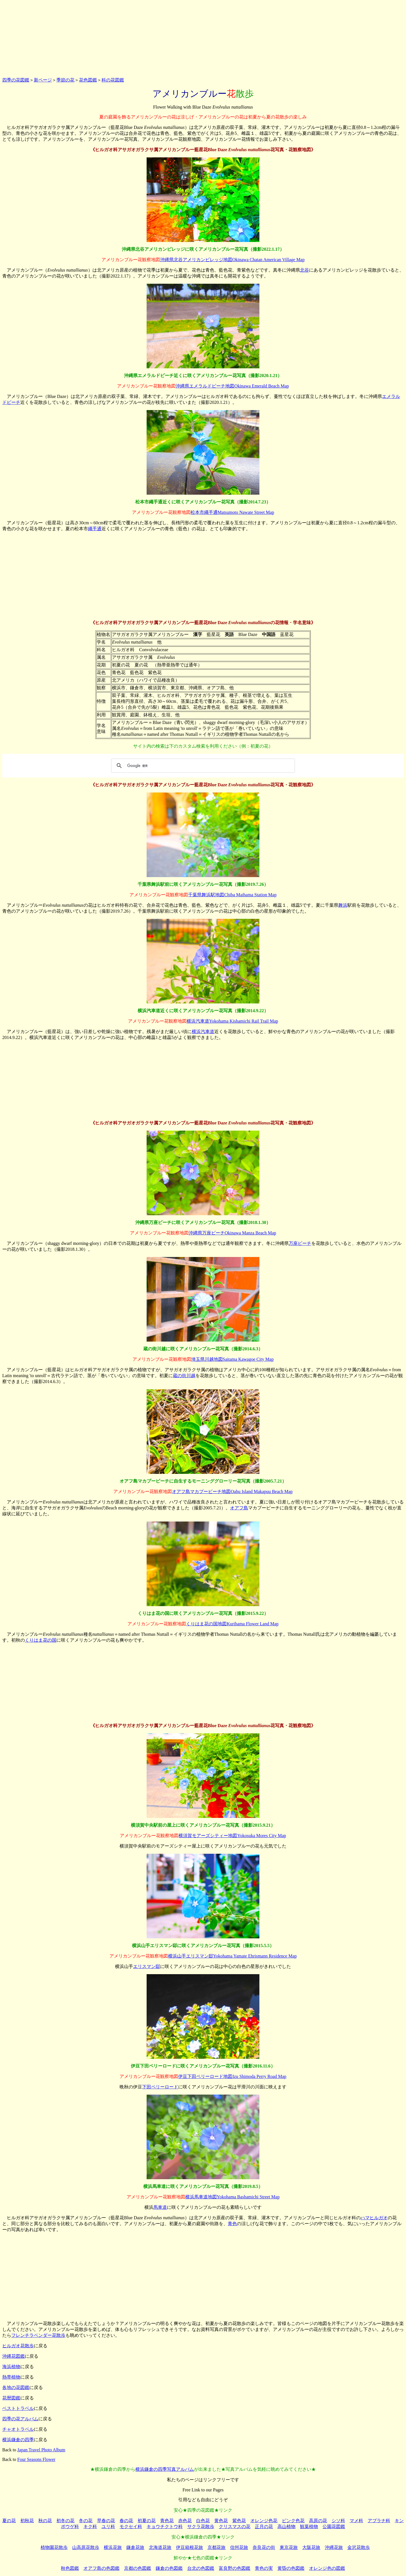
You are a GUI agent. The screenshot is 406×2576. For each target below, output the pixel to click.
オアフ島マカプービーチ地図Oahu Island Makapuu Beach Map (232, 1491)
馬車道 (160, 2207)
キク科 (90, 2526)
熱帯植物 (11, 2377)
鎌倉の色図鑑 (169, 2568)
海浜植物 (11, 2366)
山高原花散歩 (85, 2547)
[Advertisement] (203, 37)
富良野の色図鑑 (234, 2568)
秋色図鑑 (70, 2568)
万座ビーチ (300, 1243)
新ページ (43, 80)
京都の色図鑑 (137, 2568)
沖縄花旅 (334, 2547)
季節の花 (65, 80)
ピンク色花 (293, 2520)
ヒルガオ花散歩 (18, 2345)
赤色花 (185, 2520)
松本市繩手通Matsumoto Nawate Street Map (232, 512)
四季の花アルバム (20, 2418)
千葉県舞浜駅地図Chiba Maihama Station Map (232, 894)
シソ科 (338, 2520)
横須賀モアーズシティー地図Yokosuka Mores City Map (232, 1835)
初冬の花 (65, 2520)
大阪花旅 (311, 2547)
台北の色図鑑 (200, 2568)
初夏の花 (147, 2520)
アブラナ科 (379, 2520)
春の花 (126, 2520)
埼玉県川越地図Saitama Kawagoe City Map (232, 1359)
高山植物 (286, 2526)
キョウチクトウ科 (165, 2526)
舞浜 (342, 905)
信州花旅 (239, 2547)
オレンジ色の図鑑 (327, 2568)
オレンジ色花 (263, 2520)
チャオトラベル (18, 2429)
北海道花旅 (160, 2547)
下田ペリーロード (160, 2086)
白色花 (203, 2520)
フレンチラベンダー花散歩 (38, 2335)
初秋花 (27, 2520)
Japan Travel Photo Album (41, 2449)
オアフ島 (239, 1507)
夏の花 (9, 2520)
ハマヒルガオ (374, 2217)
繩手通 (95, 528)
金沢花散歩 (358, 2547)
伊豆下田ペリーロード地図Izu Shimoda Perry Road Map (232, 2076)
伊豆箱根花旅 (189, 2547)
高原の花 (318, 2520)
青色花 (167, 2520)
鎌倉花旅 (135, 2547)
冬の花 (85, 2520)
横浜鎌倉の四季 (18, 2439)
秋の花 (45, 2520)
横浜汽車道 (203, 1031)
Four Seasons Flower (36, 2459)
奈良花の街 (264, 2547)
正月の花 (264, 2526)
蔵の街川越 (184, 1375)
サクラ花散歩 (200, 2526)
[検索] (202, 765)
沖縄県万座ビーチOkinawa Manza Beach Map (232, 1232)
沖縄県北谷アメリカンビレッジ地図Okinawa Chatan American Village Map (232, 259)
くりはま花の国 (40, 1640)
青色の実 (264, 2568)
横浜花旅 (113, 2547)
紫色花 (239, 2520)
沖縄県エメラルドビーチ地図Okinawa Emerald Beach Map (232, 386)
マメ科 (356, 2520)
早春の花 (106, 2520)
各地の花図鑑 (15, 2387)
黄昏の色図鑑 (290, 2568)
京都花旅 (217, 2547)
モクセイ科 (131, 2526)
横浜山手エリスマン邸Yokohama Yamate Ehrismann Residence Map (232, 1956)
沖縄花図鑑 (13, 2356)
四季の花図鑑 (15, 80)
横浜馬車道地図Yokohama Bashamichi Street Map (232, 2196)
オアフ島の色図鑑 (101, 2568)
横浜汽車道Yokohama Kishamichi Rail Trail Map (232, 1021)
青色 (232, 2223)
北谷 (304, 270)
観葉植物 (309, 2526)
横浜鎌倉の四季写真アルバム (164, 2469)
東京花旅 (289, 2547)
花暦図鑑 (11, 2398)
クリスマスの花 (234, 2526)
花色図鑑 (88, 80)
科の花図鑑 (113, 80)
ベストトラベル (18, 2408)
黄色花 (221, 2520)
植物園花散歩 (54, 2547)
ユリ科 (108, 2526)
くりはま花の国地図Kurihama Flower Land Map (232, 1623)
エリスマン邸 (146, 1966)
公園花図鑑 (334, 2526)
